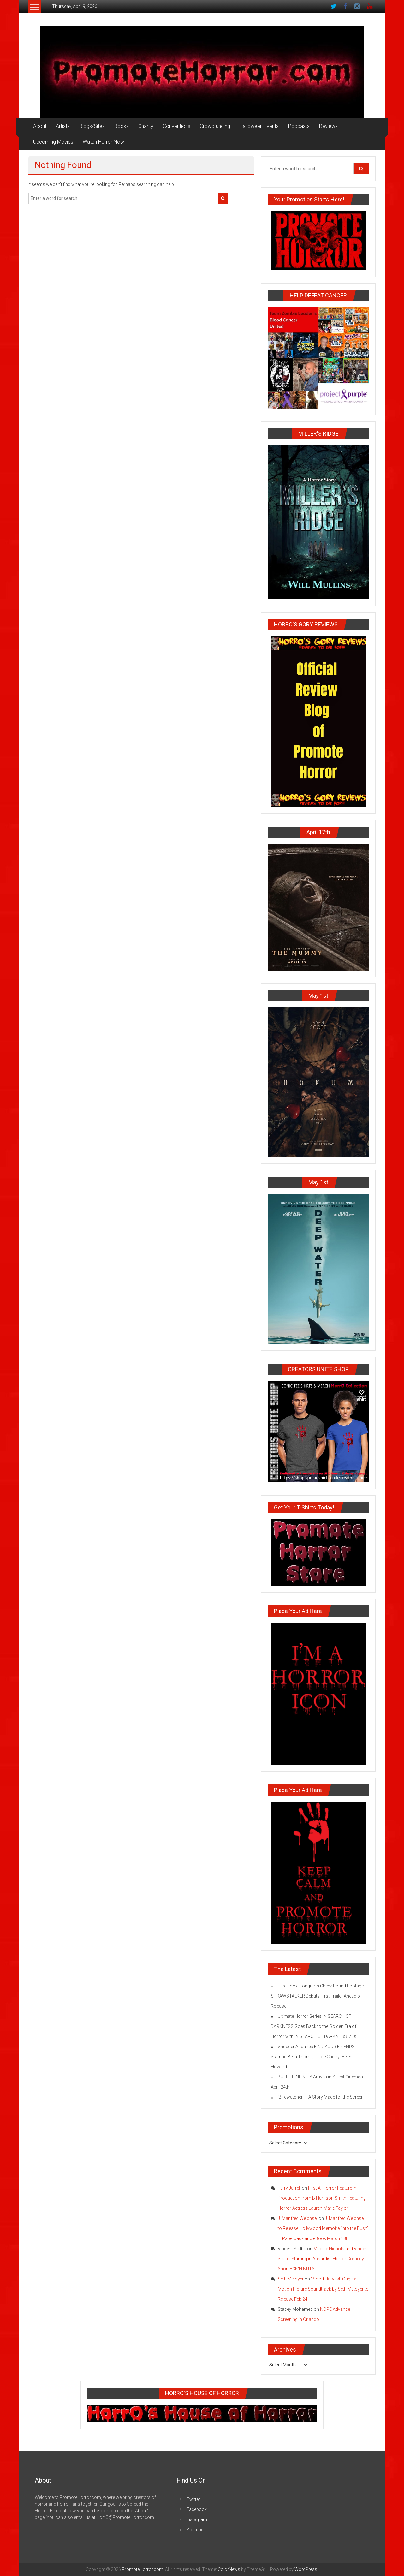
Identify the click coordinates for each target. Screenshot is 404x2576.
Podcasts (299, 126)
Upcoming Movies (53, 142)
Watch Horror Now (103, 142)
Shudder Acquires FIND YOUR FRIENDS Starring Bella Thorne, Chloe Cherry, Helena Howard (313, 2056)
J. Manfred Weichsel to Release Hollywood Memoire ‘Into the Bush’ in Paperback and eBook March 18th (323, 2228)
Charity (145, 126)
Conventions (176, 126)
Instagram (197, 2519)
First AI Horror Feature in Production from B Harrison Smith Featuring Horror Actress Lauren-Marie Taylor (322, 2198)
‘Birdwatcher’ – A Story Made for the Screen (321, 2097)
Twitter (193, 2499)
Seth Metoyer (291, 2278)
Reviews (328, 126)
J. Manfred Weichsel (298, 2218)
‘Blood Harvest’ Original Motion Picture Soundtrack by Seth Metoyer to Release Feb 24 (323, 2289)
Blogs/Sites (92, 126)
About (39, 126)
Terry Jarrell (289, 2187)
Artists (63, 126)
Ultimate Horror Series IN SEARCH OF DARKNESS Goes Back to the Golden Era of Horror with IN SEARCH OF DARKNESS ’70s (314, 2026)
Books (121, 126)
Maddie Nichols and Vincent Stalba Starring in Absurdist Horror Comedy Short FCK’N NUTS (323, 2258)
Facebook (197, 2509)
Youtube (195, 2529)
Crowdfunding (215, 126)
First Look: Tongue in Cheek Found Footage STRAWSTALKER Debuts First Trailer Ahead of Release (317, 1996)
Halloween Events (259, 126)
